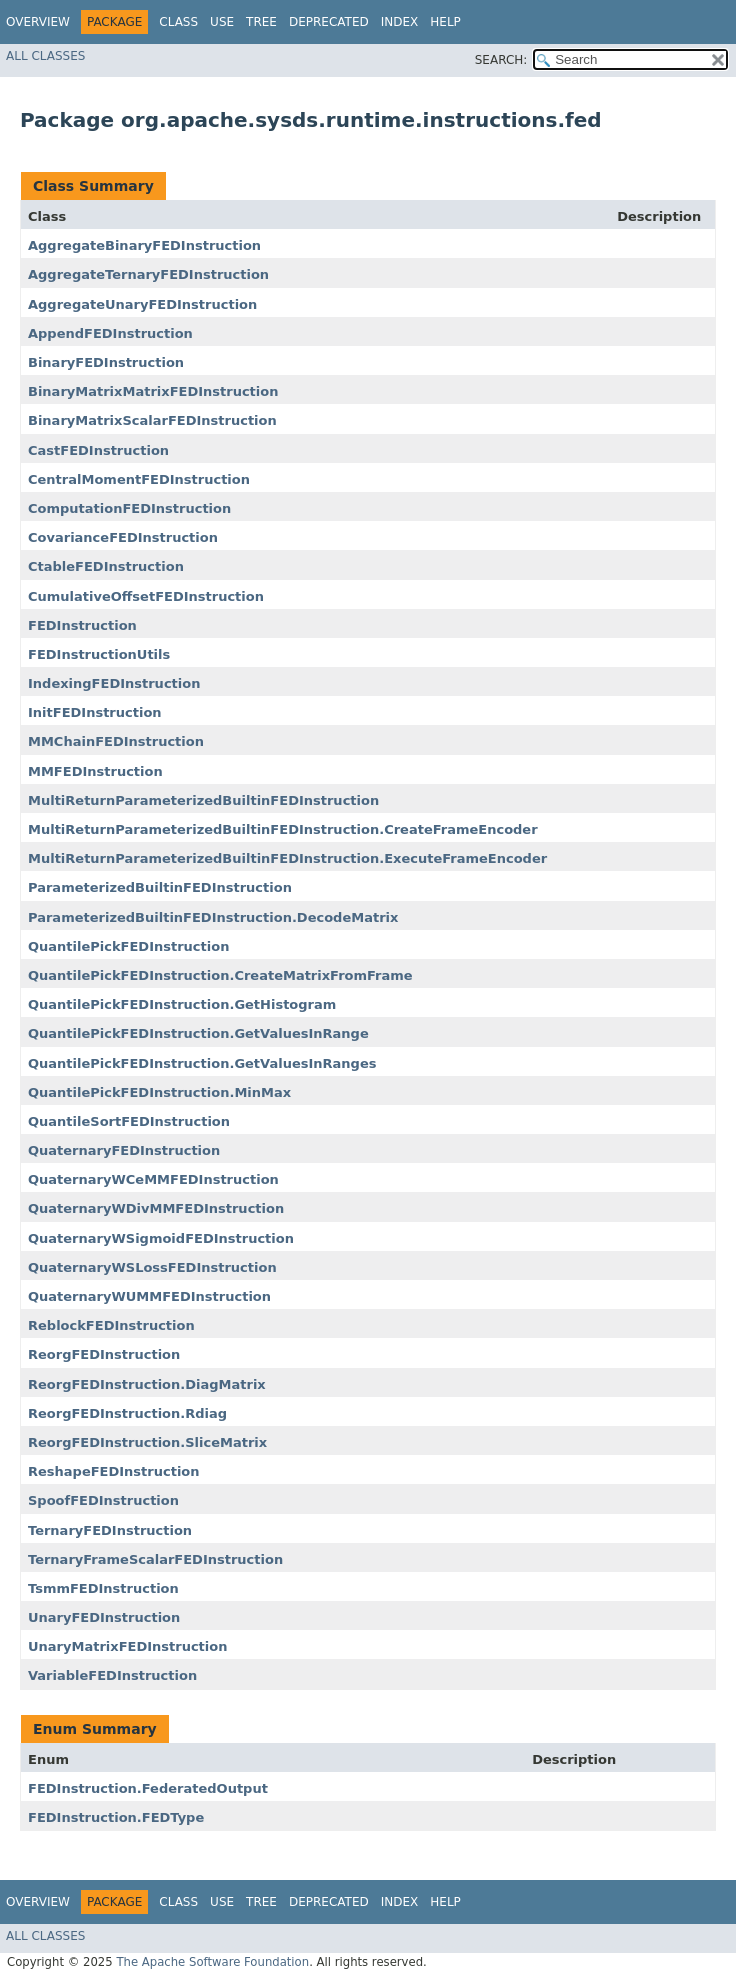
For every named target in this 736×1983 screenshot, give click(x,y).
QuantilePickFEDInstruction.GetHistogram (182, 1004)
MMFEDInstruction (95, 771)
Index (400, 22)
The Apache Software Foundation (212, 1962)
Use (222, 22)
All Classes (45, 56)
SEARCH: (501, 60)
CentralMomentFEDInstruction (139, 479)
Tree (261, 22)
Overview (38, 22)
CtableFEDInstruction (106, 566)
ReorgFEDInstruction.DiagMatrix (147, 1384)
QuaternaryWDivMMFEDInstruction (156, 1208)
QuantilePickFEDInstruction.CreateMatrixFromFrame (220, 975)
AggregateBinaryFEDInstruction (144, 245)
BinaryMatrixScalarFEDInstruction (152, 420)
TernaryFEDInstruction (110, 1530)
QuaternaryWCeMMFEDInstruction (153, 1179)
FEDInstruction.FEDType (116, 1817)
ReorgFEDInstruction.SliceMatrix (147, 1442)
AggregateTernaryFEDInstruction (148, 274)
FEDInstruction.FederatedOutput (148, 1788)
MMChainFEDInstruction (116, 741)
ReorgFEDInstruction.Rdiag (127, 1413)
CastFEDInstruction (98, 450)
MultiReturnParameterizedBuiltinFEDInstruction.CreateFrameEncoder (283, 829)
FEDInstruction (82, 625)
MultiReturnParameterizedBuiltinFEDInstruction (203, 800)
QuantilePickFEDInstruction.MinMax (159, 1092)
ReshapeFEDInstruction (114, 1471)
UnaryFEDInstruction (104, 1617)
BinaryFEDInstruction (106, 362)
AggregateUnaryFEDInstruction (142, 304)
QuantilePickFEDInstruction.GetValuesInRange (198, 1033)
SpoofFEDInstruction (103, 1500)
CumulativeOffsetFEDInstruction (146, 596)
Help (445, 22)
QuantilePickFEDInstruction (128, 946)
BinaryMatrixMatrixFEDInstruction (153, 391)
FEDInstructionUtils (99, 654)
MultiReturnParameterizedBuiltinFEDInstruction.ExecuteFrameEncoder (287, 858)
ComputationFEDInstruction (129, 508)
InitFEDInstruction (95, 712)
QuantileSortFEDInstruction (129, 1121)
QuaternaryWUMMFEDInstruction (149, 1296)
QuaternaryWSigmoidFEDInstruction (161, 1238)
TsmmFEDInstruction (103, 1588)
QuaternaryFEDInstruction (124, 1150)
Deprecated (329, 22)
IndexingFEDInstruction (114, 683)
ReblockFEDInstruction (111, 1325)
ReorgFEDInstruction (104, 1354)
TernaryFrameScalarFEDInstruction (155, 1559)
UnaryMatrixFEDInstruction (127, 1646)
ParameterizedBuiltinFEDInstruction (160, 887)
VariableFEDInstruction (112, 1675)
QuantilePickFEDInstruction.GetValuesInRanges (202, 1063)
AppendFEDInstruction (110, 333)
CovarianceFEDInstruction (123, 537)
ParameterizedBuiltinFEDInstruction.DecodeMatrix (213, 917)
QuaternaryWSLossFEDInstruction (152, 1267)
